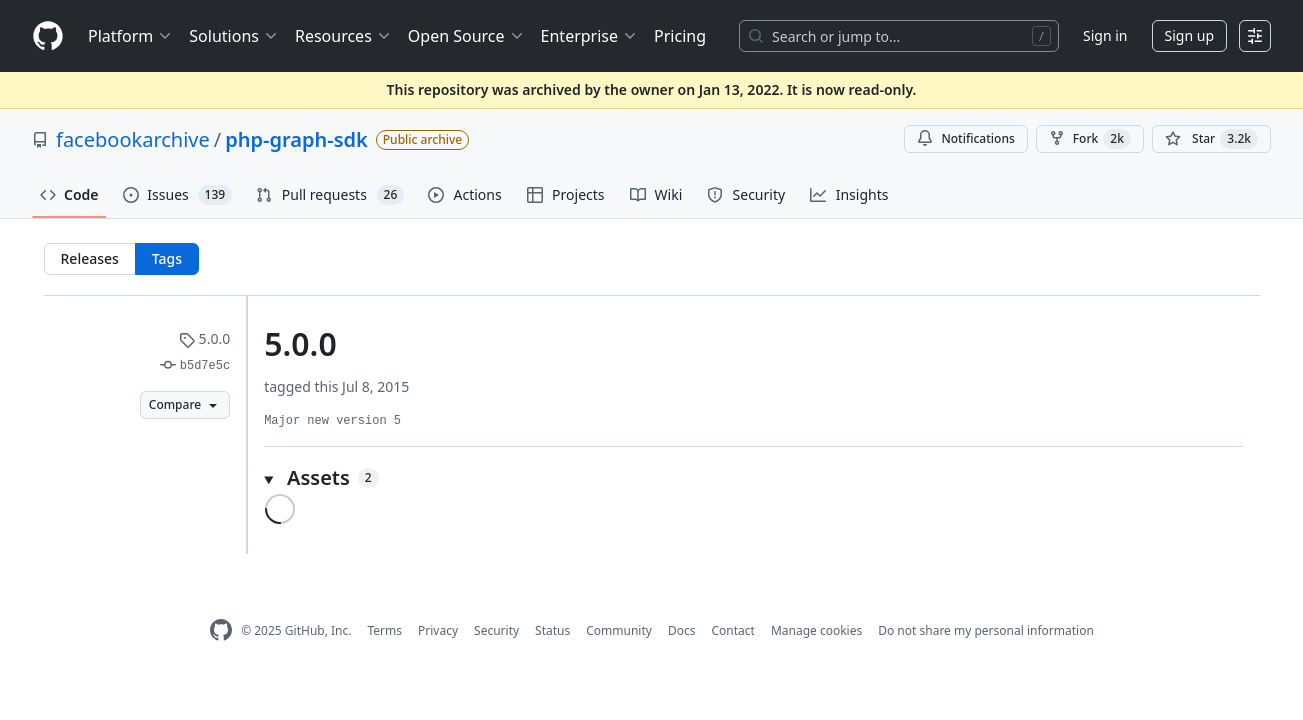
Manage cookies (816, 630)
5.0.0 (204, 338)
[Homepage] (48, 36)
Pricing (680, 36)
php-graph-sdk (296, 139)
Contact (732, 630)
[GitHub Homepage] (221, 630)
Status (552, 630)
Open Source (466, 36)
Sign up (1189, 35)
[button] (753, 478)
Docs (682, 630)
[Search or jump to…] (899, 36)
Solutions (234, 36)
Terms (384, 630)
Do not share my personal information (986, 630)
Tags (167, 258)
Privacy (438, 630)
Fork (1090, 139)
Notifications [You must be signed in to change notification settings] (965, 138)
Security (496, 630)
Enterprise (589, 36)
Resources (343, 36)
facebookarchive (133, 139)
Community (619, 630)
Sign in (1105, 35)
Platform (130, 36)
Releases (90, 258)
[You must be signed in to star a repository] (1211, 139)
